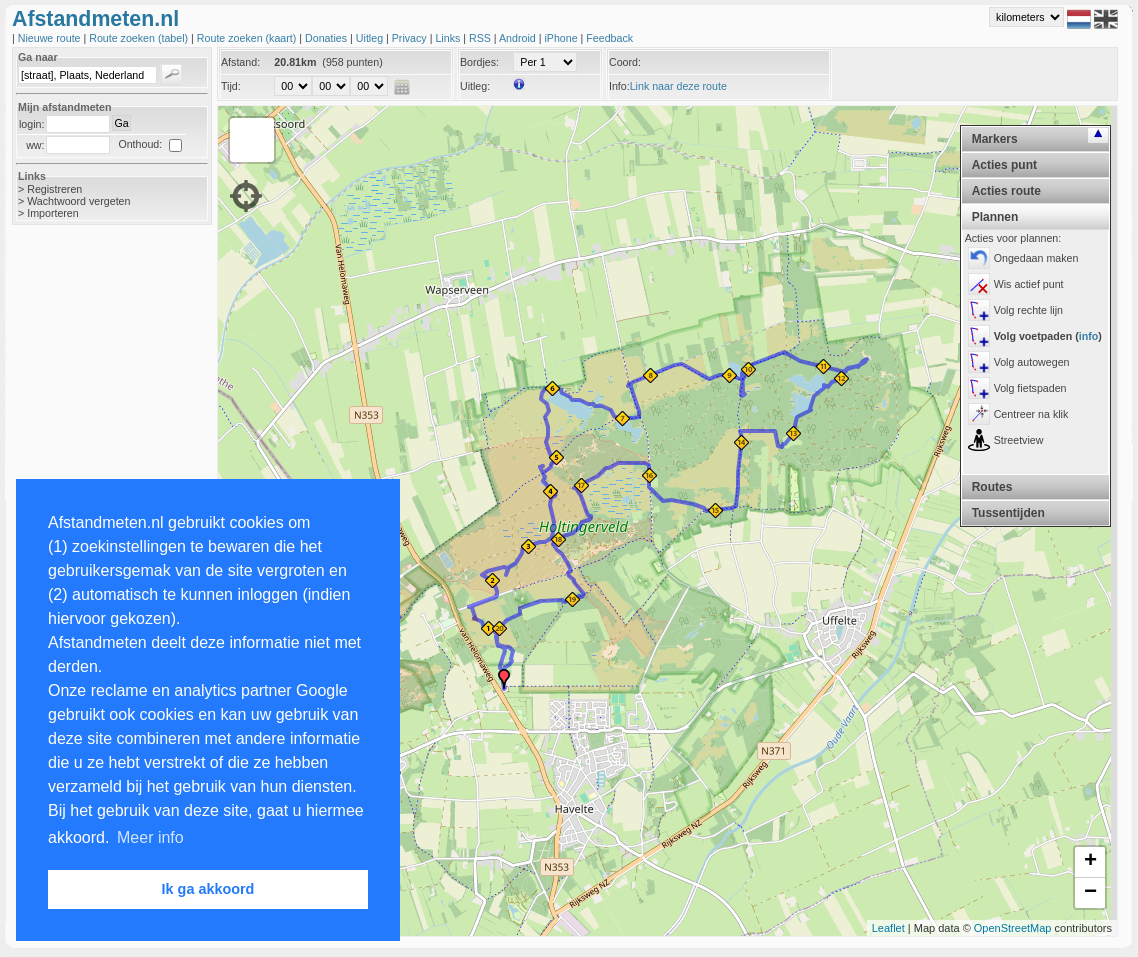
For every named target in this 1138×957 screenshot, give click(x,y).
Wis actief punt (1029, 284)
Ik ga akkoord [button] (208, 889)
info (1089, 336)
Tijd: (231, 86)
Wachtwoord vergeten (78, 201)
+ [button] (1090, 862)
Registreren (54, 189)
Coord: (625, 62)
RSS (481, 38)
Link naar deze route (678, 86)
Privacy (411, 38)
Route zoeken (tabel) (140, 38)
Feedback (609, 38)
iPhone (562, 38)
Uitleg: (475, 86)
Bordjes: (479, 62)
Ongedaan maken (1036, 258)
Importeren (53, 213)
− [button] (1090, 893)
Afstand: (240, 62)
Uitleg (371, 38)
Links (449, 38)
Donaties (327, 38)
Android (519, 38)
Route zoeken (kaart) (248, 38)
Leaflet (888, 928)
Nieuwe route (51, 38)
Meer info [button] (150, 837)
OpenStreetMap (1013, 928)
